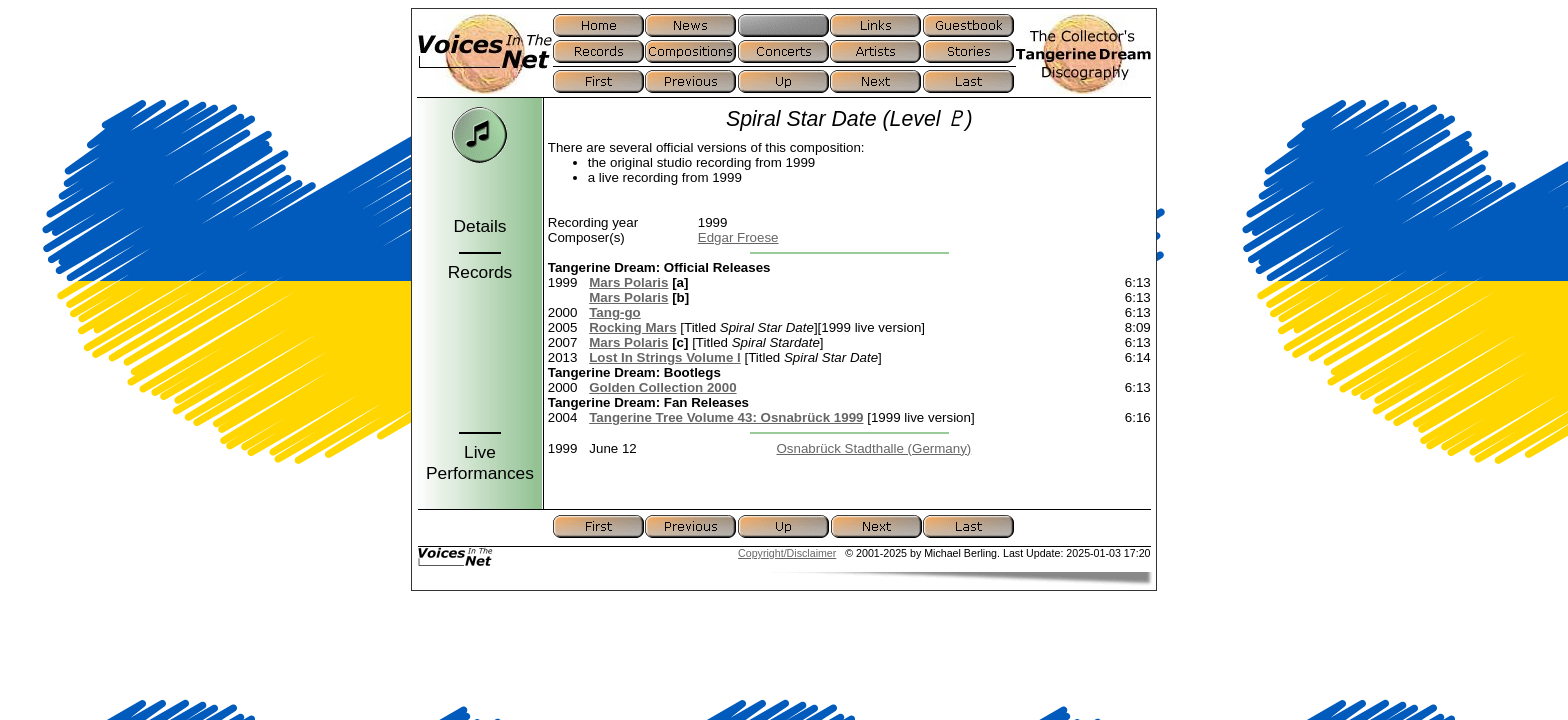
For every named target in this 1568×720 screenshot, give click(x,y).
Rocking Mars (632, 327)
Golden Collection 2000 (662, 387)
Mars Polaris (628, 282)
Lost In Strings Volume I (665, 357)
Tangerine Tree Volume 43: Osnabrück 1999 (726, 417)
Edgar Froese (738, 237)
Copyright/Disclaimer (787, 553)
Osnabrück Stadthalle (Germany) (873, 448)
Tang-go (615, 312)
